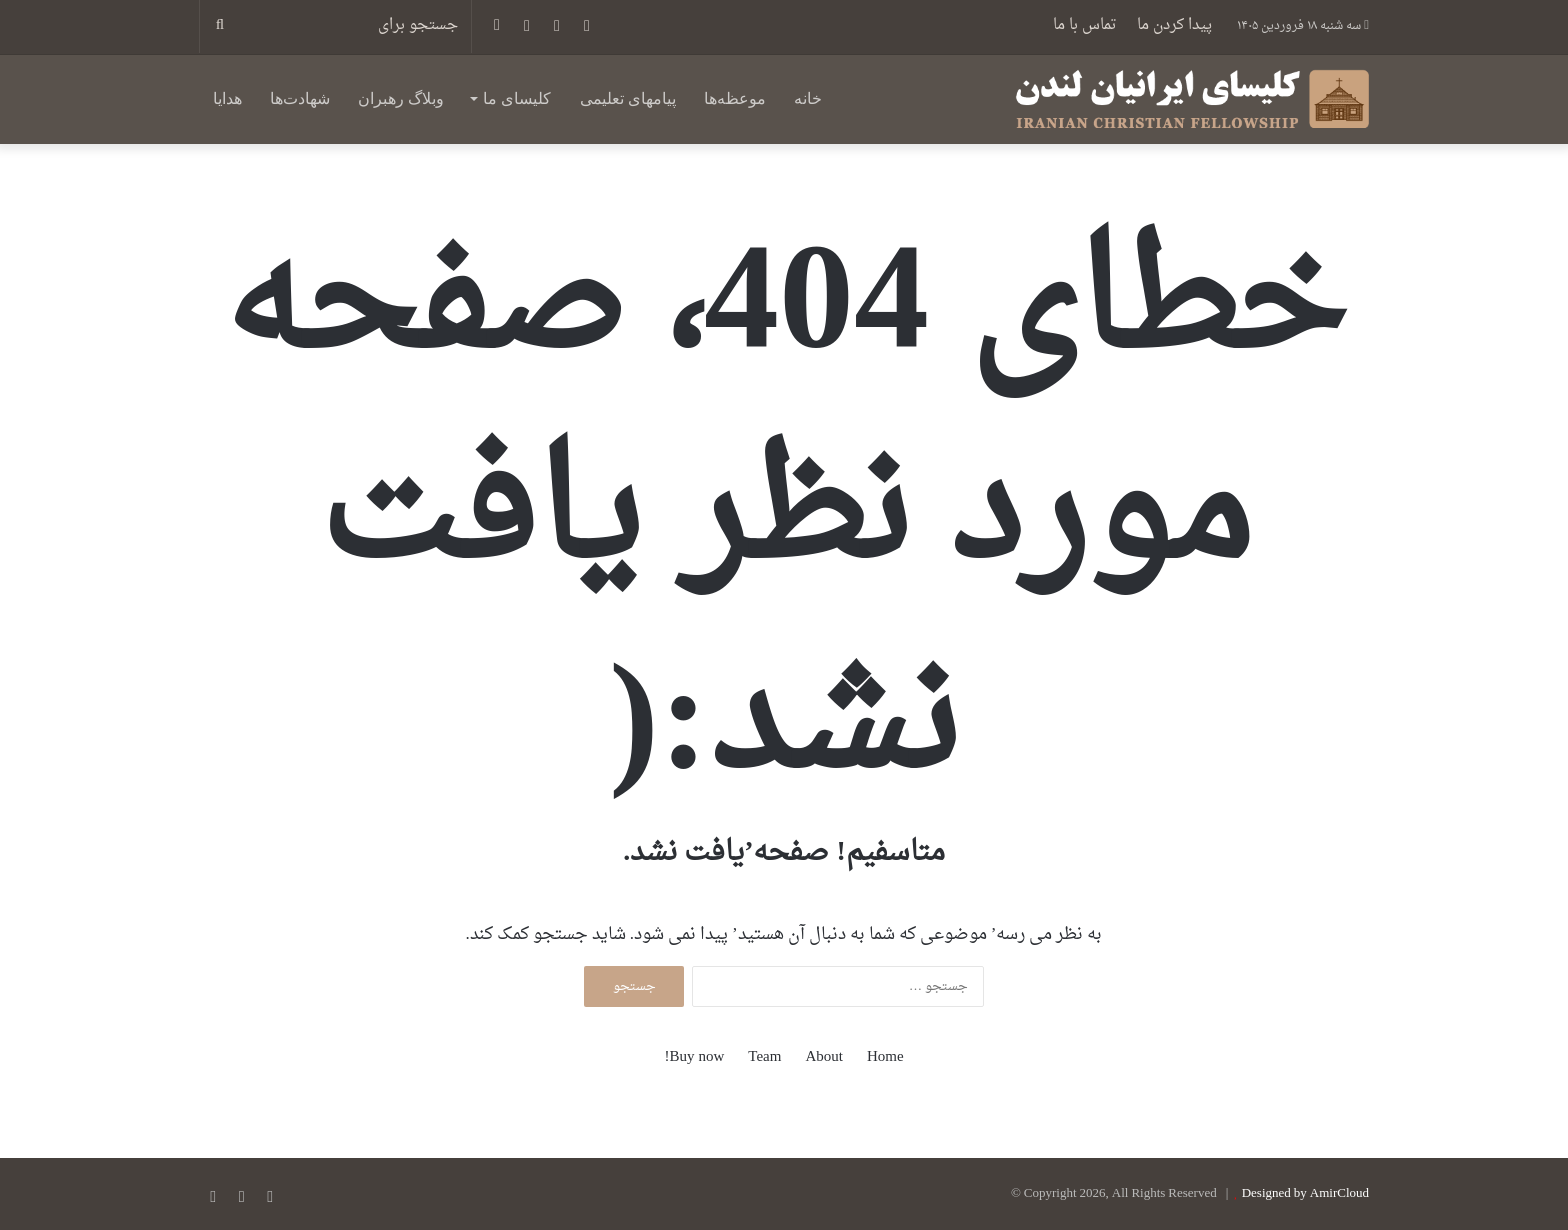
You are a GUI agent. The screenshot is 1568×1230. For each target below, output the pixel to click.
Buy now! (694, 1057)
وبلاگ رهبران (401, 98)
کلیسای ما (517, 98)
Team (764, 1057)
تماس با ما (1085, 25)
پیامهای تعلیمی (628, 98)
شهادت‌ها (300, 98)
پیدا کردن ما (1174, 25)
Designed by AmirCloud (1305, 1193)
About (824, 1057)
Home (885, 1057)
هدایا (227, 98)
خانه (808, 98)
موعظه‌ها (735, 98)
